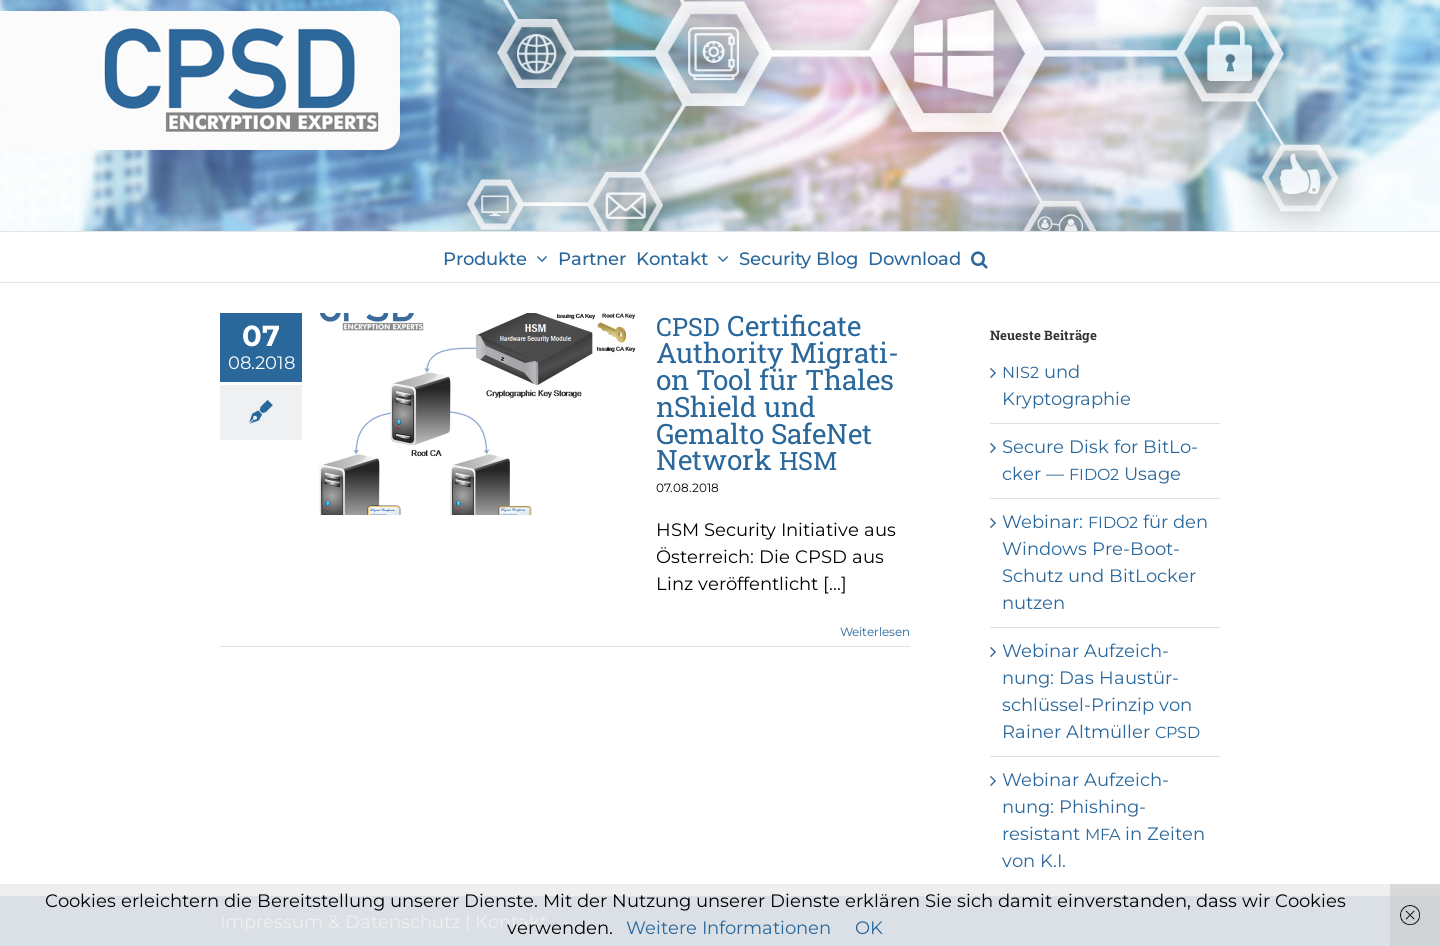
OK (869, 928)
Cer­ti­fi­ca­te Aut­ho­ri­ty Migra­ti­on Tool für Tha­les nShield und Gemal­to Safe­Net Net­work (777, 392)
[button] (979, 257)
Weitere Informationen (728, 928)
